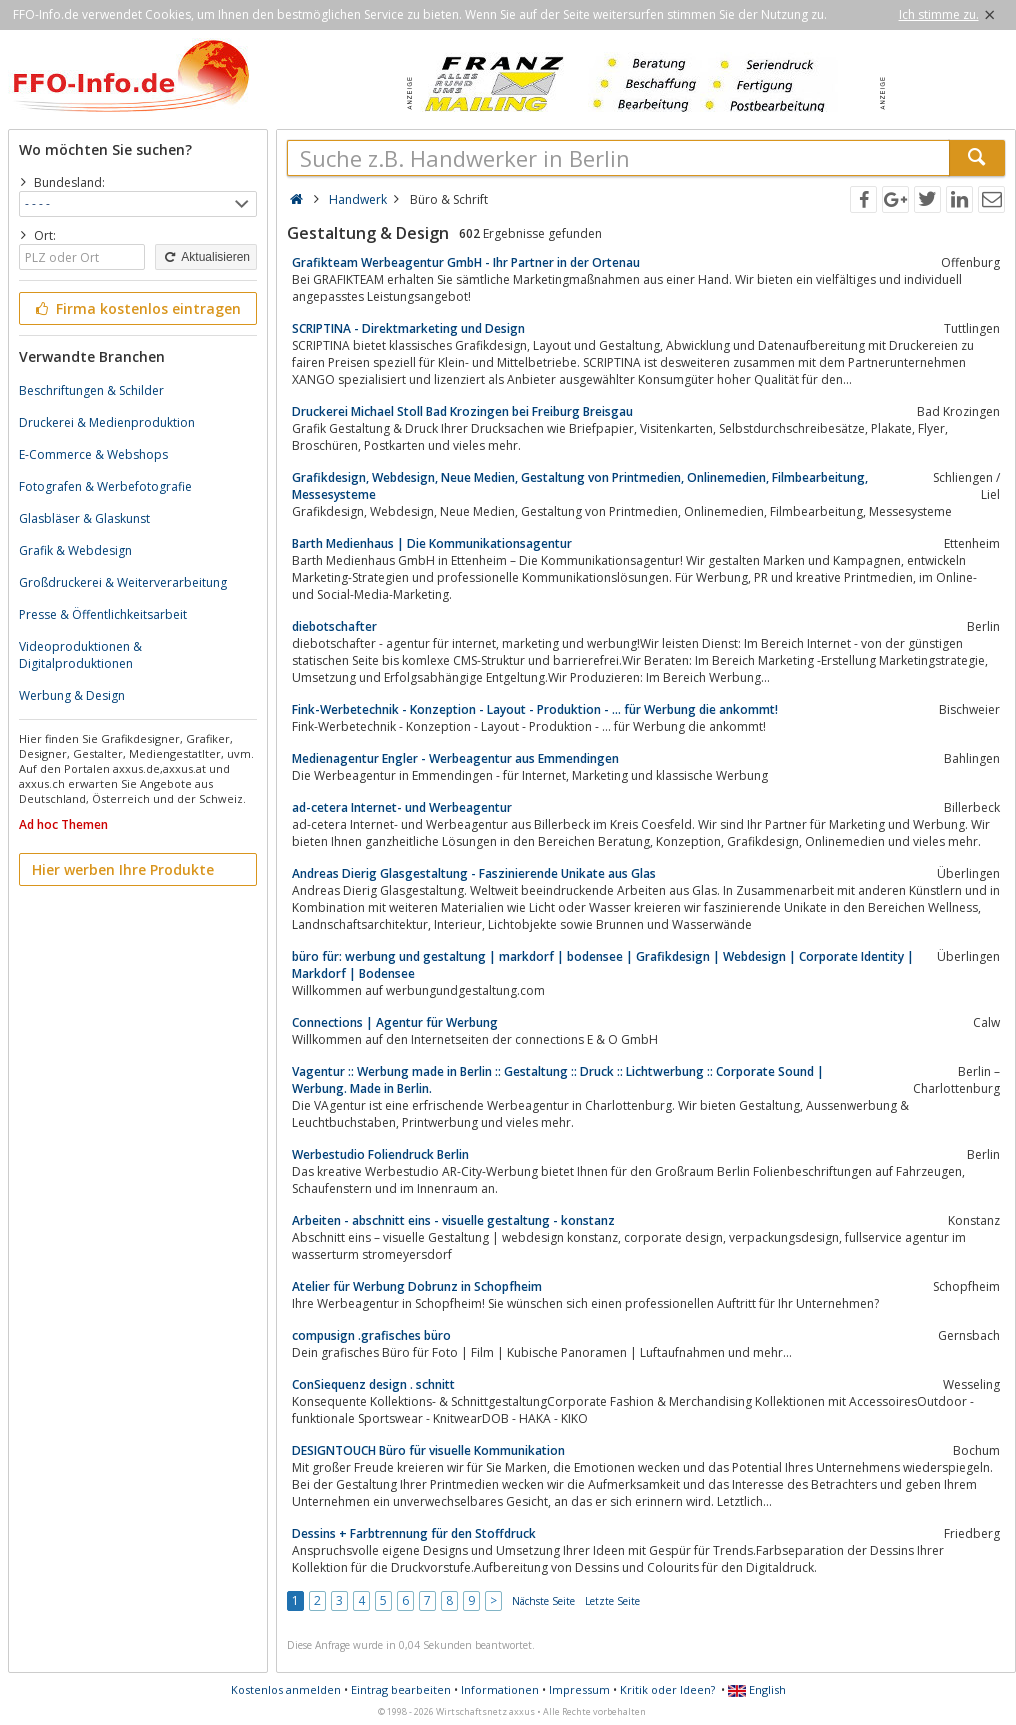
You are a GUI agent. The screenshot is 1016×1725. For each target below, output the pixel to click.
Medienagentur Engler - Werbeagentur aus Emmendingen (455, 758)
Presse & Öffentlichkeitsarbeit (103, 614)
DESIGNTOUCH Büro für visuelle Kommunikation (428, 1450)
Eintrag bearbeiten (401, 1689)
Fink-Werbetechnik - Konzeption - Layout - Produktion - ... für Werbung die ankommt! (535, 709)
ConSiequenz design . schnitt (373, 1384)
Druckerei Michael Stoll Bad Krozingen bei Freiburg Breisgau (462, 411)
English (757, 1689)
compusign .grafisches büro (371, 1335)
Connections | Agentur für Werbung (395, 1022)
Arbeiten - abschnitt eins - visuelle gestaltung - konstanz (453, 1220)
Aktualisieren (206, 257)
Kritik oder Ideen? (667, 1689)
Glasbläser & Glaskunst (84, 518)
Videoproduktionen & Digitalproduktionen (80, 655)
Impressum (579, 1689)
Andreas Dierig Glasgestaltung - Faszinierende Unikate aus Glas (474, 873)
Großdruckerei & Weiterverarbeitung (123, 582)
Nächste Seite (543, 1601)
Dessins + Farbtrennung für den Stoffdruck (414, 1533)
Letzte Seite (612, 1601)
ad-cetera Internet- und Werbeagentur (402, 807)
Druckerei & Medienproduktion (107, 422)
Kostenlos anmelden (286, 1689)
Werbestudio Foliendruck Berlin (380, 1154)
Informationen (500, 1689)
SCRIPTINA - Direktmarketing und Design (408, 328)
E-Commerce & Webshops (93, 454)
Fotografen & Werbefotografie (105, 486)
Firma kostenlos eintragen (136, 308)
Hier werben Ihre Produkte (123, 869)
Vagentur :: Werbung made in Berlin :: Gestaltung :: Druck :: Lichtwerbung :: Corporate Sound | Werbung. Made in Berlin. (558, 1080)
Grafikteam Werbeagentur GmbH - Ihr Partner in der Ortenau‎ (466, 262)
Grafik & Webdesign (75, 550)
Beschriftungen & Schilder (91, 390)
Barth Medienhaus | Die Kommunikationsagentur (432, 543)
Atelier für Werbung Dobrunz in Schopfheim (417, 1286)
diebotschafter (334, 626)
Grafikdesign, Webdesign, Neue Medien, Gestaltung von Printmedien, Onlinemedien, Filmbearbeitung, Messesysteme (580, 486)
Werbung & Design (72, 695)
